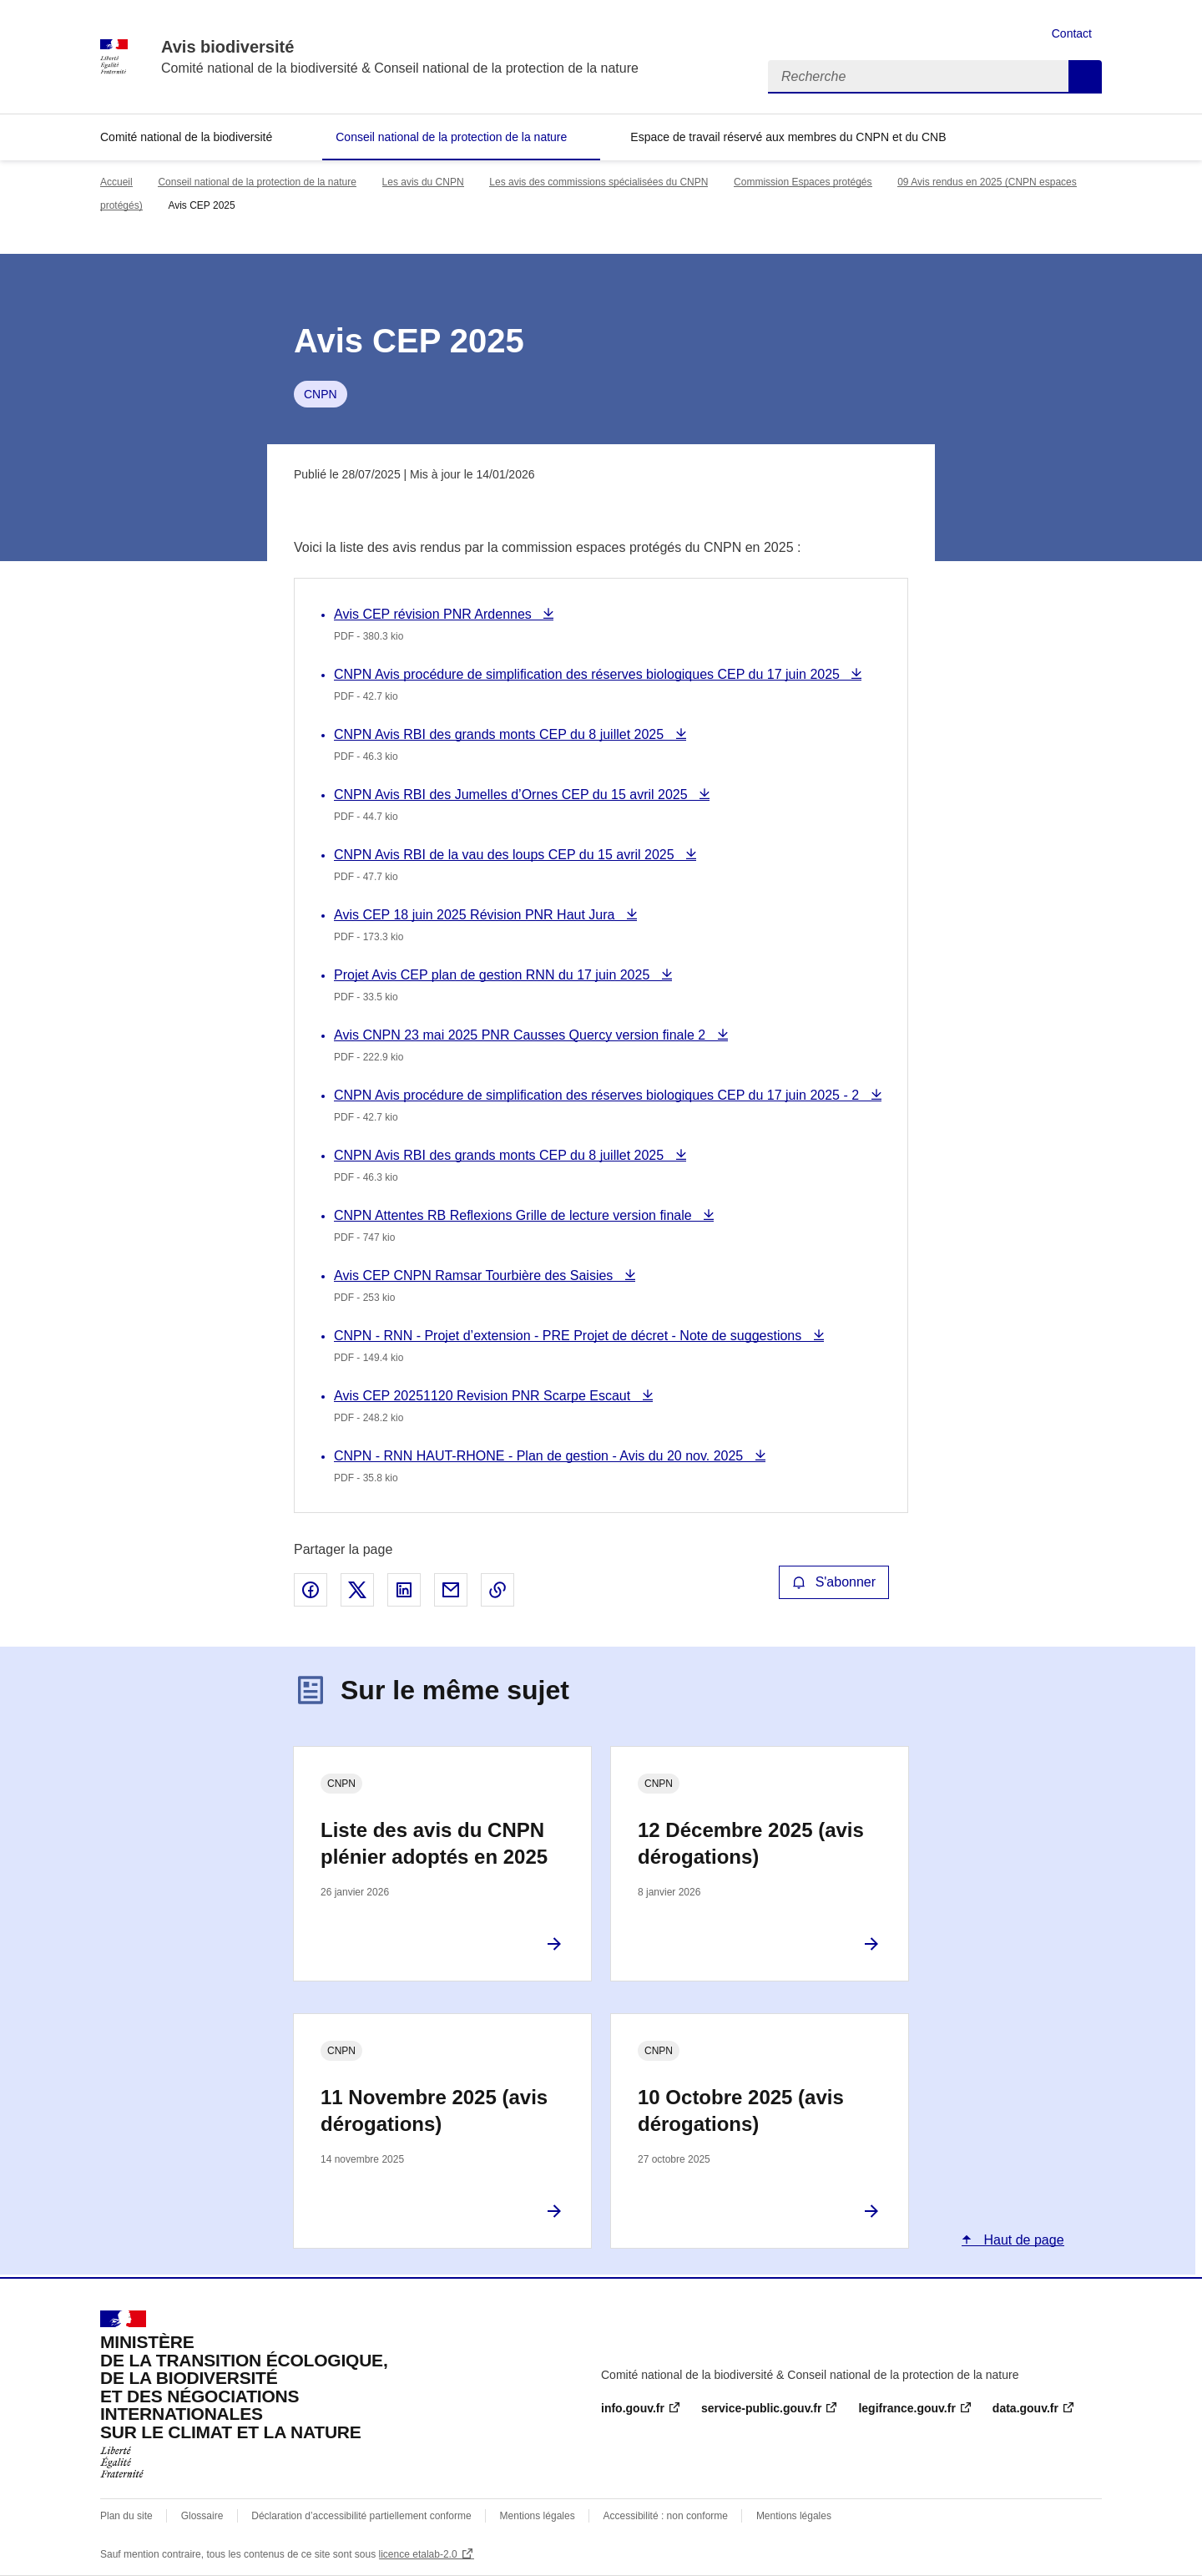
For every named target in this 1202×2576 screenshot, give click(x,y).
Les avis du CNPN (423, 182)
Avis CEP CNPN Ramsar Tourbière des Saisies (475, 1275)
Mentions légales (537, 2516)
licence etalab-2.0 (418, 2554)
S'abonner (834, 1582)
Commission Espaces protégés (802, 182)
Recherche (1085, 77)
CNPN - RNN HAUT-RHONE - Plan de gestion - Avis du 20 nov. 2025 (540, 1456)
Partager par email (450, 1590)
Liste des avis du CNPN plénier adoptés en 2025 (434, 1843)
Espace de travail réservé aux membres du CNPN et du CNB (788, 137)
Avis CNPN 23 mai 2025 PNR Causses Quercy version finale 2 (522, 1035)
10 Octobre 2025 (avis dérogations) (741, 2110)
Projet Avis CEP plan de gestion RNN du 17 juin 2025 (494, 975)
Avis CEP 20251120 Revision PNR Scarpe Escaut (484, 1396)
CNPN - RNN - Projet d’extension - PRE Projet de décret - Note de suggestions (570, 1335)
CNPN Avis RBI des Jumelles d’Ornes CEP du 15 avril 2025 (512, 794)
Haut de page (1022, 2240)
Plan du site (126, 2516)
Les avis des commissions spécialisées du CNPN (598, 182)
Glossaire (202, 2516)
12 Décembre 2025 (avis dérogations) (751, 1843)
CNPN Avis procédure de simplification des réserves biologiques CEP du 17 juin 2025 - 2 (598, 1095)
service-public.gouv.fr (761, 2408)
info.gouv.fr (632, 2408)
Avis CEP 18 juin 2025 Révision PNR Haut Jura (476, 915)
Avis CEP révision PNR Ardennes (434, 614)
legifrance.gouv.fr (906, 2408)
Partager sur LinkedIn (404, 1590)
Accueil (116, 182)
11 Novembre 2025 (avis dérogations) (434, 2110)
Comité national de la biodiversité (186, 137)
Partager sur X (357, 1590)
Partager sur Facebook (310, 1590)
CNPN (320, 394)
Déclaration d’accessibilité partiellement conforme (361, 2516)
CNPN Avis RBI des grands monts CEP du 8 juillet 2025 (501, 734)
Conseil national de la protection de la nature (451, 137)
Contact (1072, 33)
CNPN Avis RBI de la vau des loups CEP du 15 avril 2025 (506, 855)
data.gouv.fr (1025, 2408)
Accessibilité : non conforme (666, 2516)
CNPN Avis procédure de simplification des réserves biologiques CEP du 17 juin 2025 (588, 674)
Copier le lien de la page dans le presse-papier (497, 1590)
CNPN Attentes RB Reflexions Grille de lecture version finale (514, 1215)
